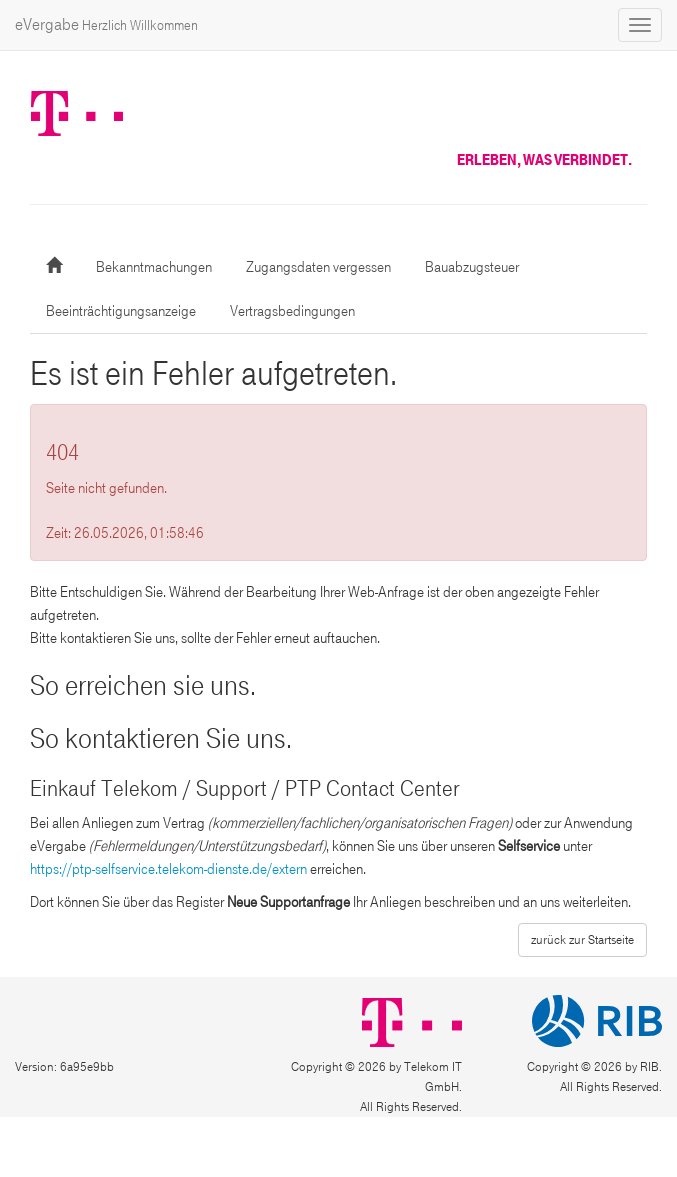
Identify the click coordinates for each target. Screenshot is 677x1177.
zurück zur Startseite (582, 940)
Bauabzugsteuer (472, 267)
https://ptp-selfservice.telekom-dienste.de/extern (168, 869)
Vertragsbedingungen (292, 311)
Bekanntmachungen (154, 267)
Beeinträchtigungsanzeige (121, 311)
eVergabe (106, 24)
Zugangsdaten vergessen (318, 267)
